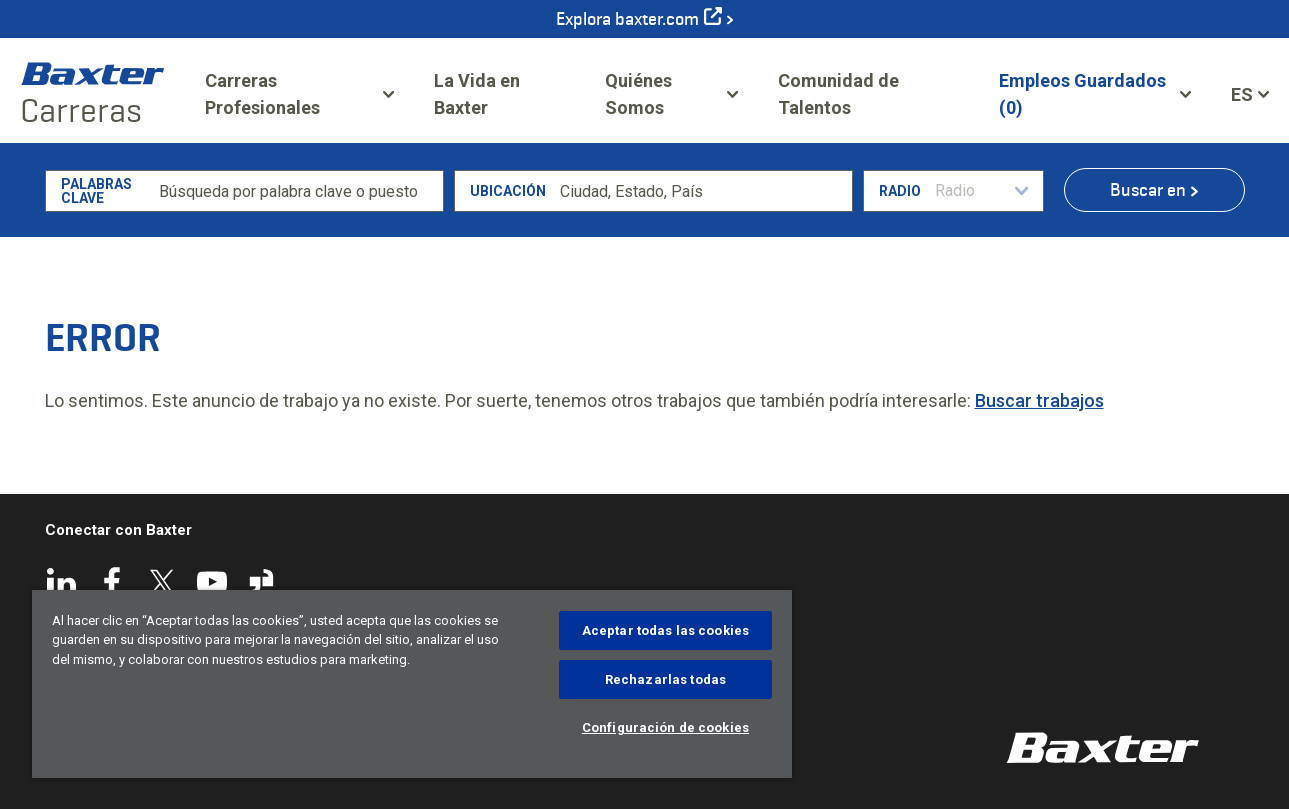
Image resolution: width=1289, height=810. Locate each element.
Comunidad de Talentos (868, 94)
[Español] (1250, 94)
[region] (412, 684)
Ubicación (508, 191)
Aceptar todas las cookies (665, 630)
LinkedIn (62, 582)
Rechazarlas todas (665, 679)
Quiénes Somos (638, 94)
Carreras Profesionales (262, 94)
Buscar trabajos (1039, 400)
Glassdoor (262, 582)
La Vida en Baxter (477, 94)
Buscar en (1148, 190)
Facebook (112, 582)
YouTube (212, 582)
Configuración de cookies (665, 727)
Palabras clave (96, 191)
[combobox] (702, 191)
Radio (900, 191)
